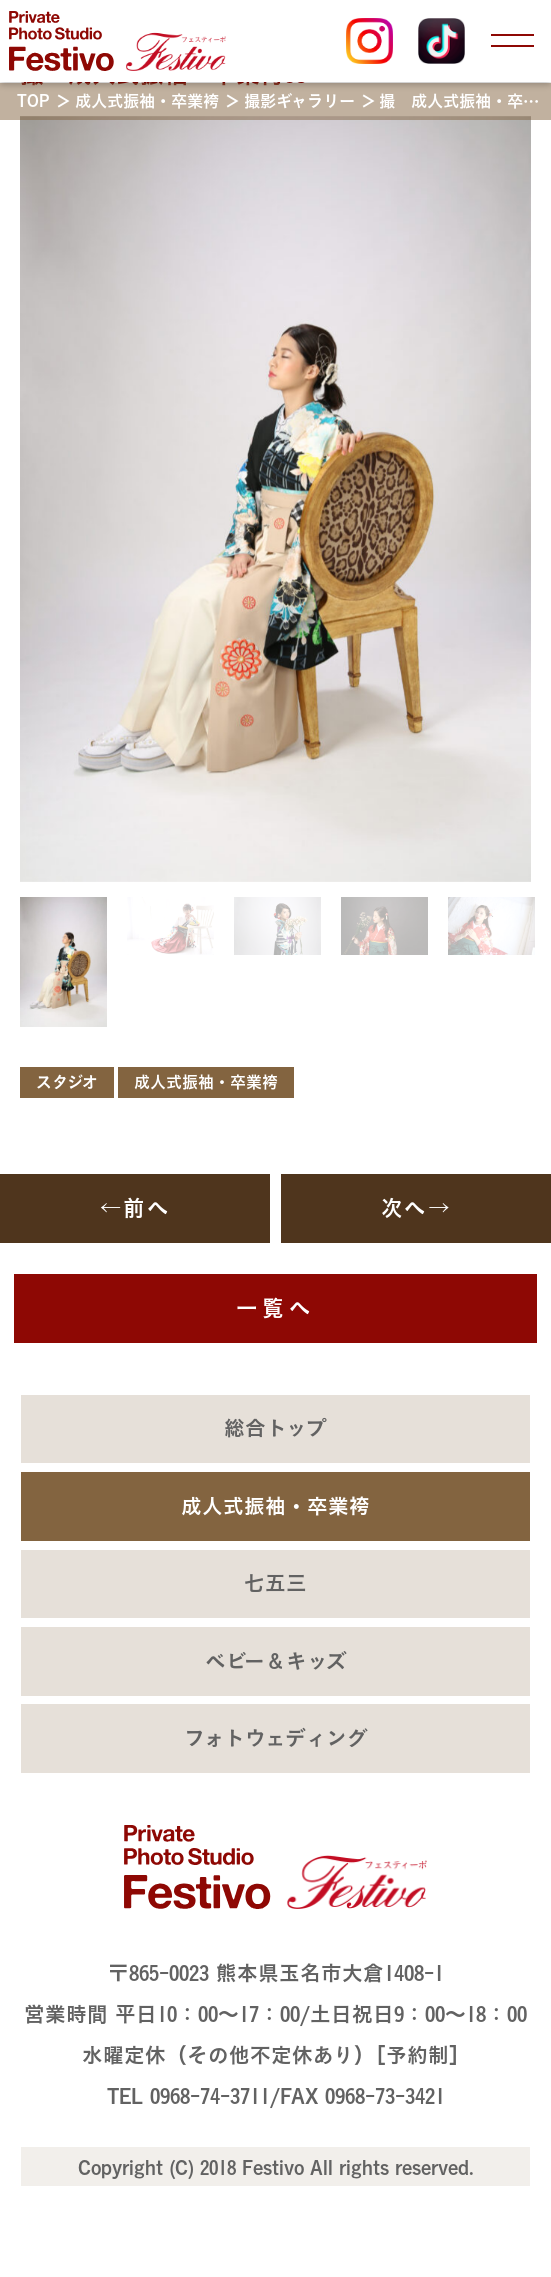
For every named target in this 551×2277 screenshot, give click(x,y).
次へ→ (415, 1208)
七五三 (275, 1583)
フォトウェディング (276, 1738)
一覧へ (275, 1308)
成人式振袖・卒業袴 (206, 1082)
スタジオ (67, 1082)
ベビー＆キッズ (276, 1661)
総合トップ (275, 1428)
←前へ (134, 1208)
